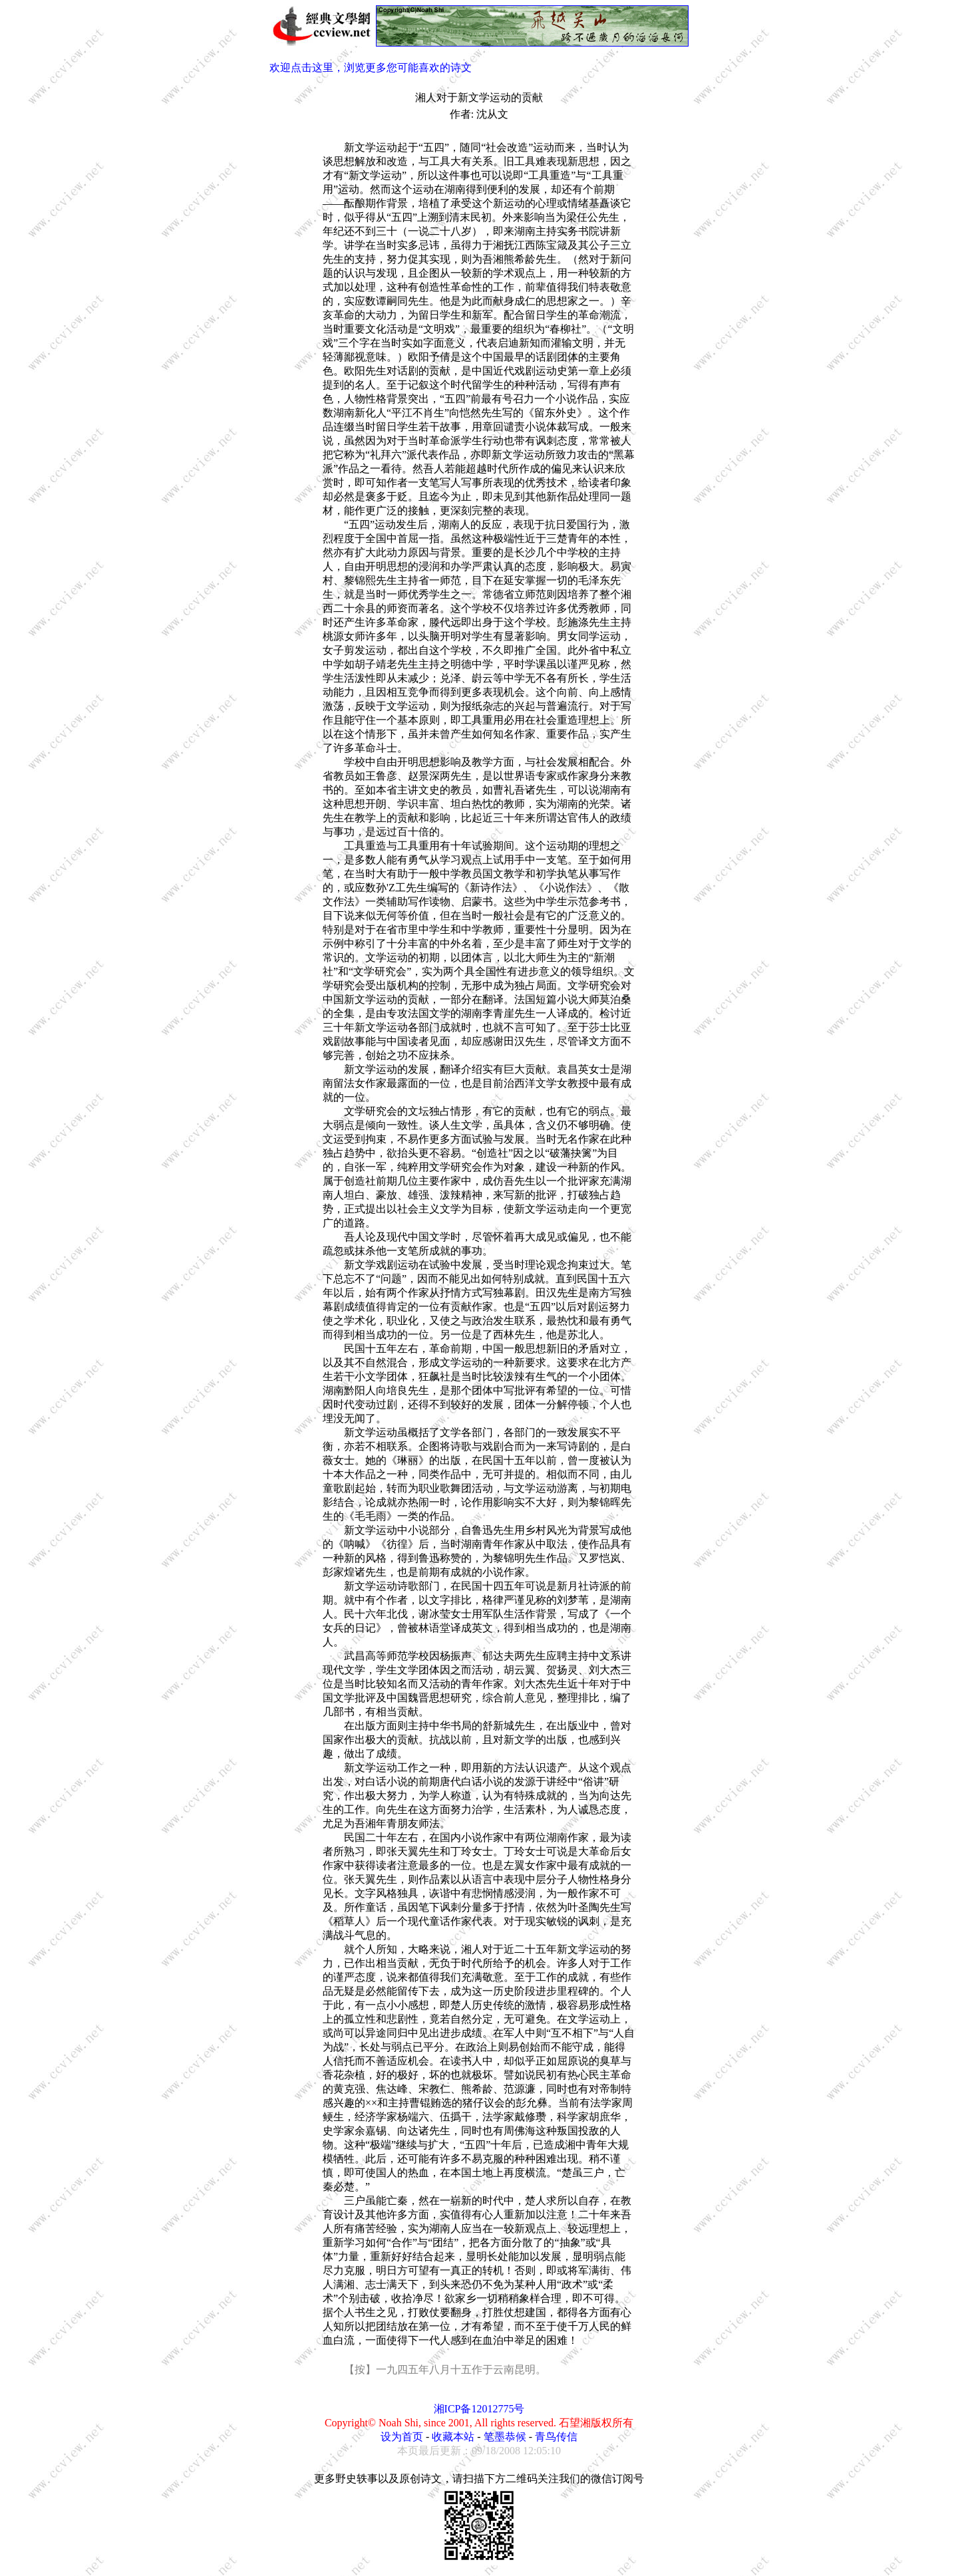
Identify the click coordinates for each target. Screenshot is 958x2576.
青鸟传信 (556, 2436)
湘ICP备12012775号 (479, 2408)
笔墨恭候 (505, 2436)
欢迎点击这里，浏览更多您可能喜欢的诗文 (370, 67)
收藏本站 (453, 2436)
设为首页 (402, 2436)
